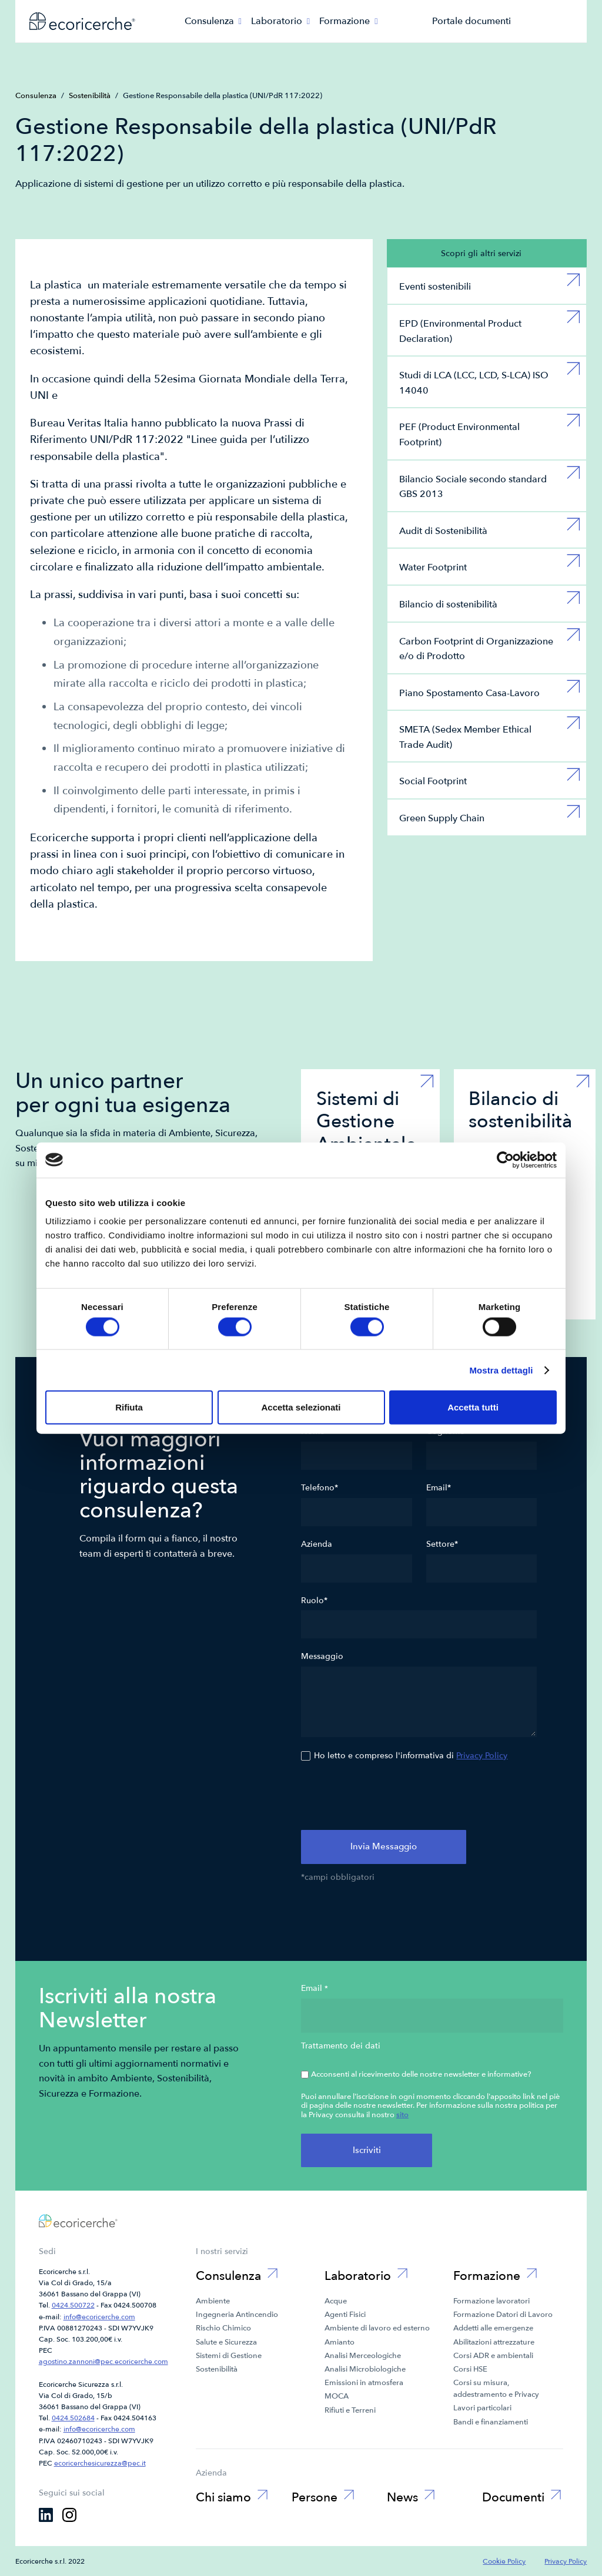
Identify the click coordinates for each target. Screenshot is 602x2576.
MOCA (337, 2396)
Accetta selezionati (300, 1407)
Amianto (339, 2342)
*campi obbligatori (337, 1877)
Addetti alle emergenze (493, 2328)
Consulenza (35, 95)
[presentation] (390, 1798)
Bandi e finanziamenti (490, 2422)
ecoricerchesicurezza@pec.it (100, 2463)
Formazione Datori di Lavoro (503, 2314)
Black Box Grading (295, 2522)
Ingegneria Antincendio (237, 2314)
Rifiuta (129, 1407)
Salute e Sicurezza (226, 2342)
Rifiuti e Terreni (350, 2410)
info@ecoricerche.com (99, 2317)
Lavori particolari (482, 2408)
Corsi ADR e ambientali (493, 2355)
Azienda (316, 1544)
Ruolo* (314, 1601)
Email (314, 1988)
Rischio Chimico (223, 2328)
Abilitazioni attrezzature (493, 2342)
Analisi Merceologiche (363, 2355)
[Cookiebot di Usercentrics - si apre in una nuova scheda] (505, 1159)
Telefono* (319, 1488)
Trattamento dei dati (340, 2046)
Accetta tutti (473, 1407)
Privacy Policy (481, 1755)
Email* (438, 1488)
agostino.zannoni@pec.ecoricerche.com (103, 2361)
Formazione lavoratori (491, 2301)
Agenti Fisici (345, 2314)
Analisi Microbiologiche (365, 2369)
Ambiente (213, 2301)
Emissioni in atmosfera (364, 2382)
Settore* (442, 1544)
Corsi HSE (470, 2369)
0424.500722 (73, 2305)
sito (402, 2115)
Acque (336, 2301)
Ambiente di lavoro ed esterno (377, 2328)
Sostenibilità (90, 95)
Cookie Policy (504, 2561)
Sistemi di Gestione (229, 2355)
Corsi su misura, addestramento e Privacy (496, 2388)
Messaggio (322, 1657)
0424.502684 (73, 2418)
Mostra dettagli (501, 1370)
